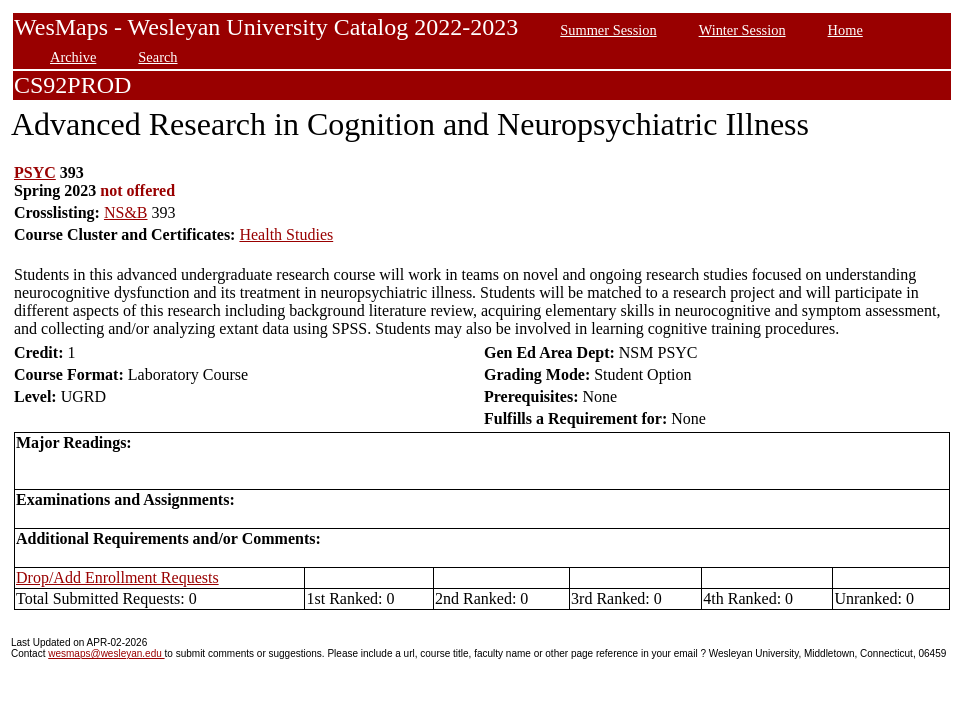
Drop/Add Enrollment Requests (117, 577)
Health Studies (286, 234)
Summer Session (608, 30)
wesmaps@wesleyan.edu (106, 653)
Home (845, 30)
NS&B (126, 212)
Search (157, 57)
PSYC (35, 172)
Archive (73, 57)
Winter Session (742, 30)
